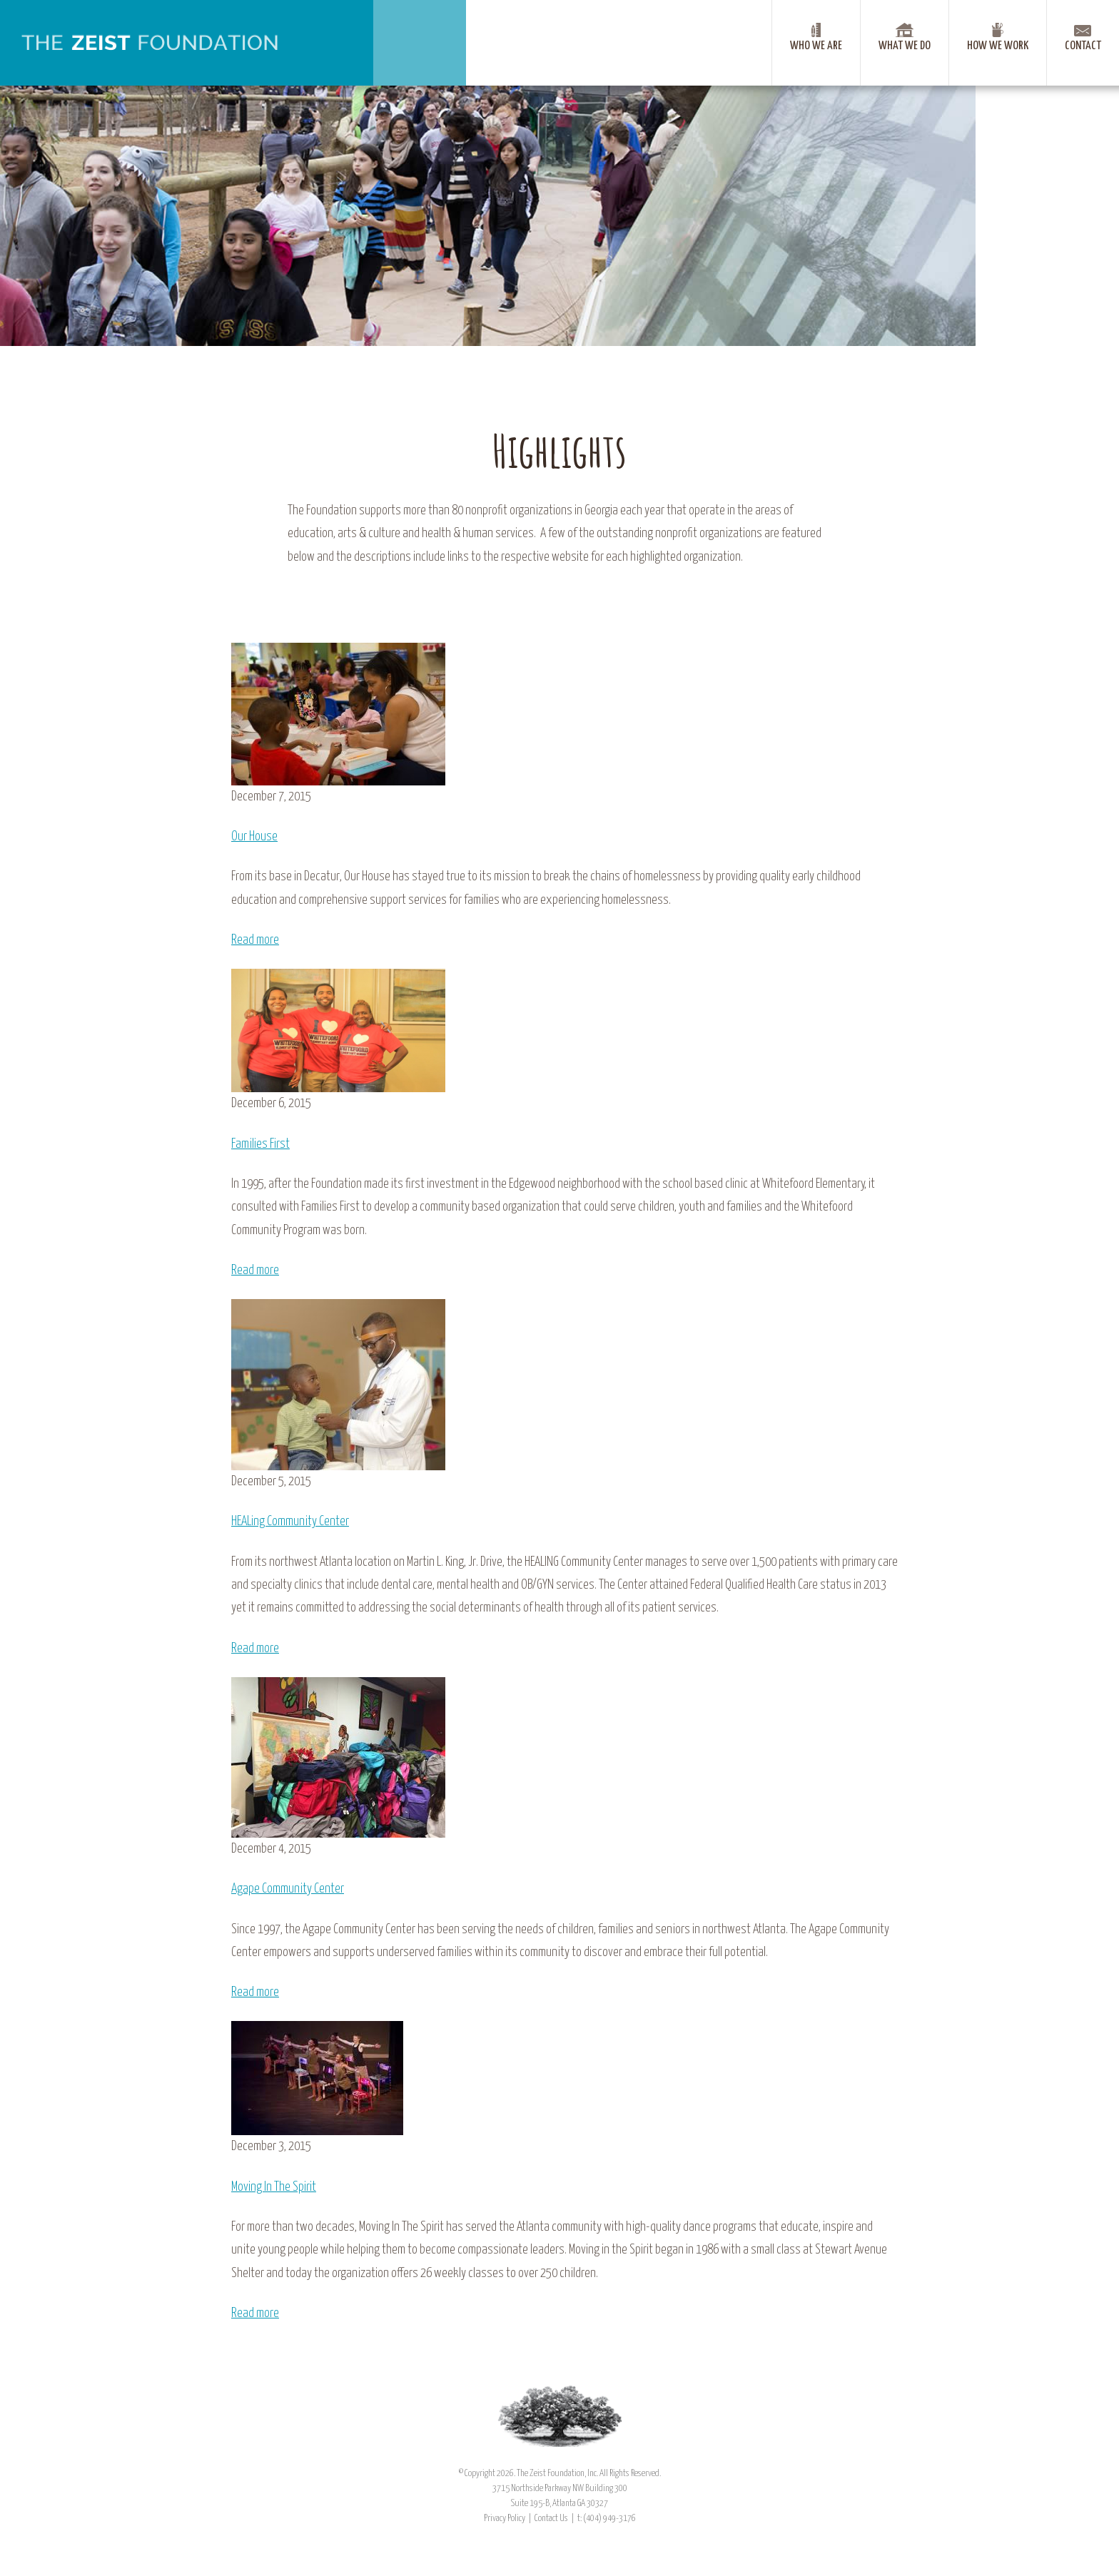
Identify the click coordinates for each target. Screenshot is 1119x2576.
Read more (255, 940)
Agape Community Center (287, 1889)
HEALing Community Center (290, 1521)
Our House (254, 836)
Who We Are (816, 46)
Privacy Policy (504, 2518)
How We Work (997, 46)
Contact (1083, 46)
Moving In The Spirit (273, 2187)
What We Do (905, 46)
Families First (260, 1144)
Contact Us (551, 2518)
